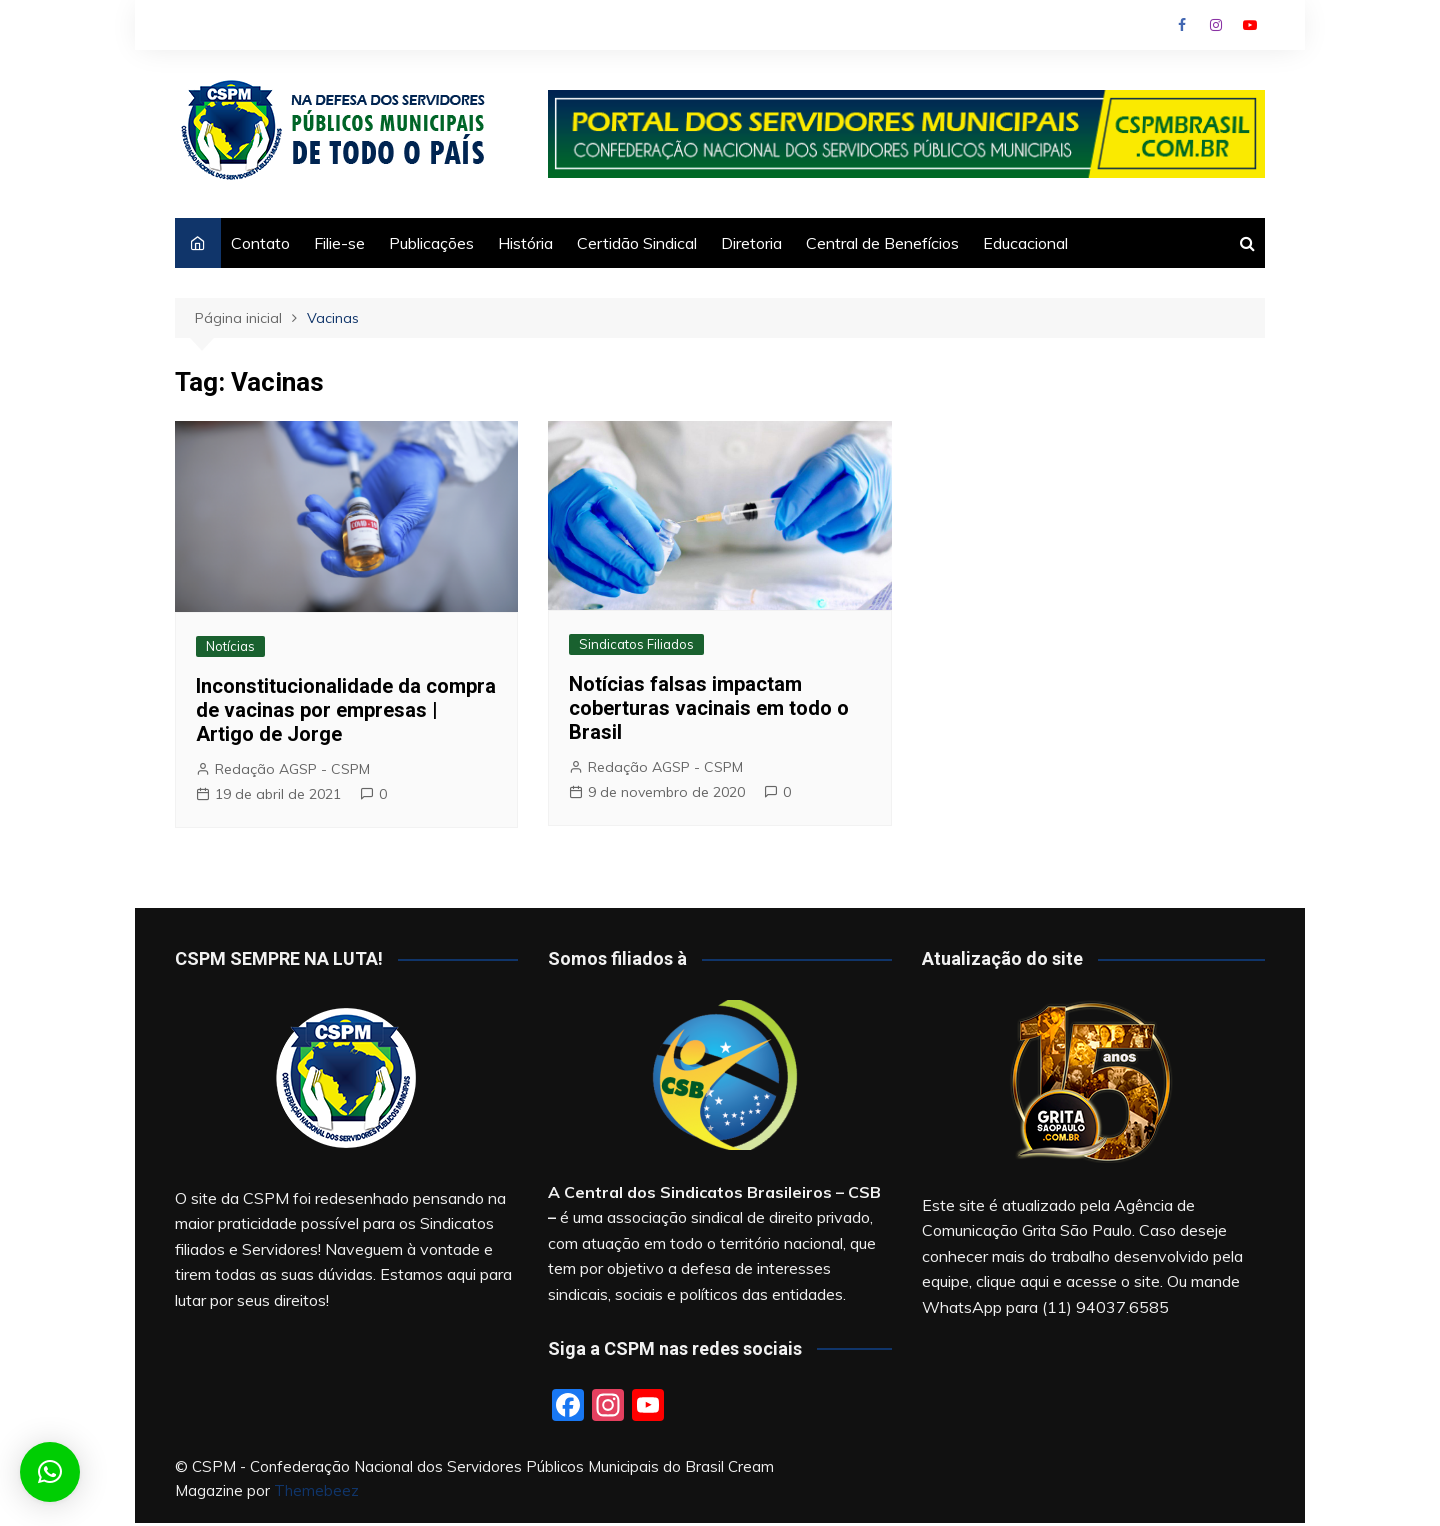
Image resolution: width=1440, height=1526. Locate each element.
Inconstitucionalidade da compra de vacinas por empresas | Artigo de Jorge (346, 710)
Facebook (1182, 25)
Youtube (1250, 25)
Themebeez (316, 1490)
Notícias (230, 646)
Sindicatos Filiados (636, 644)
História (525, 243)
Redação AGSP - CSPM (292, 769)
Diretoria (751, 243)
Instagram (1216, 25)
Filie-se (339, 243)
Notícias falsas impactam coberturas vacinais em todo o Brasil (709, 708)
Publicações (431, 243)
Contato (260, 243)
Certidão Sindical (637, 243)
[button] (50, 1472)
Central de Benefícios (882, 243)
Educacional (1025, 243)
